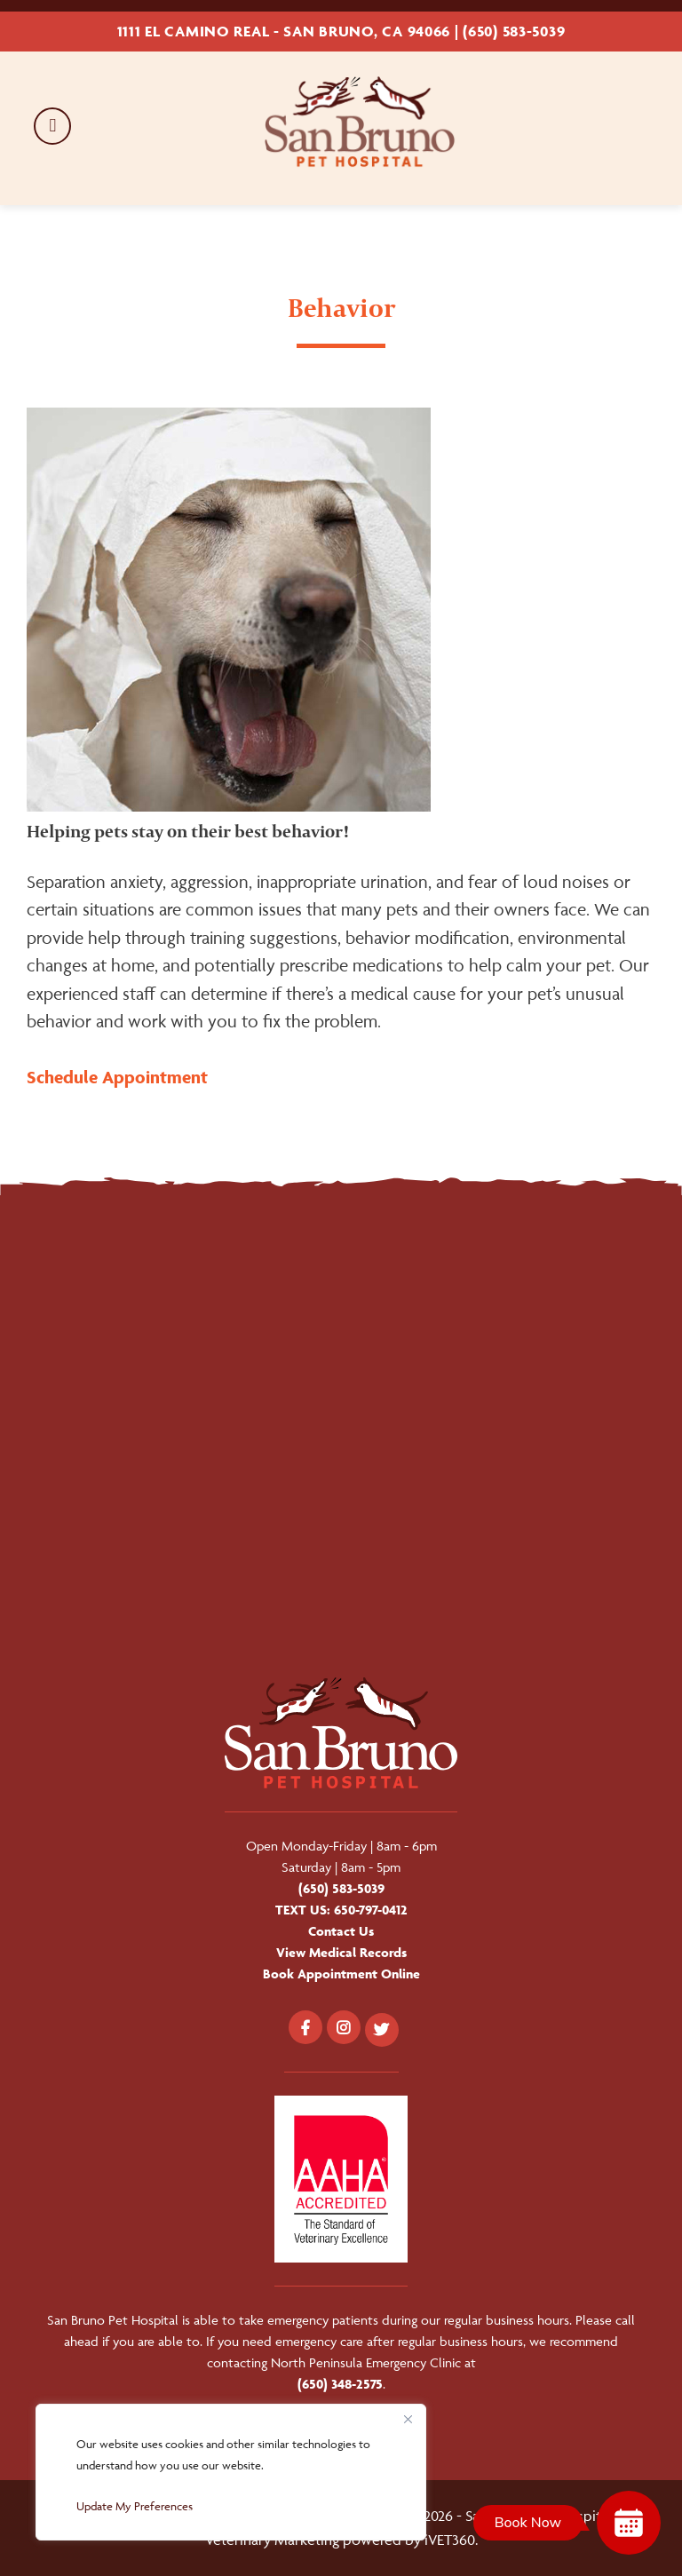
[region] (231, 2472)
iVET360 (449, 2539)
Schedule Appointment (117, 1077)
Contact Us (341, 1930)
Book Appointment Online (341, 1973)
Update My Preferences (134, 2506)
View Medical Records (341, 1952)
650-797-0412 (371, 1909)
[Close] (407, 2418)
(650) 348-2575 (340, 2383)
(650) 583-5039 (514, 31)
